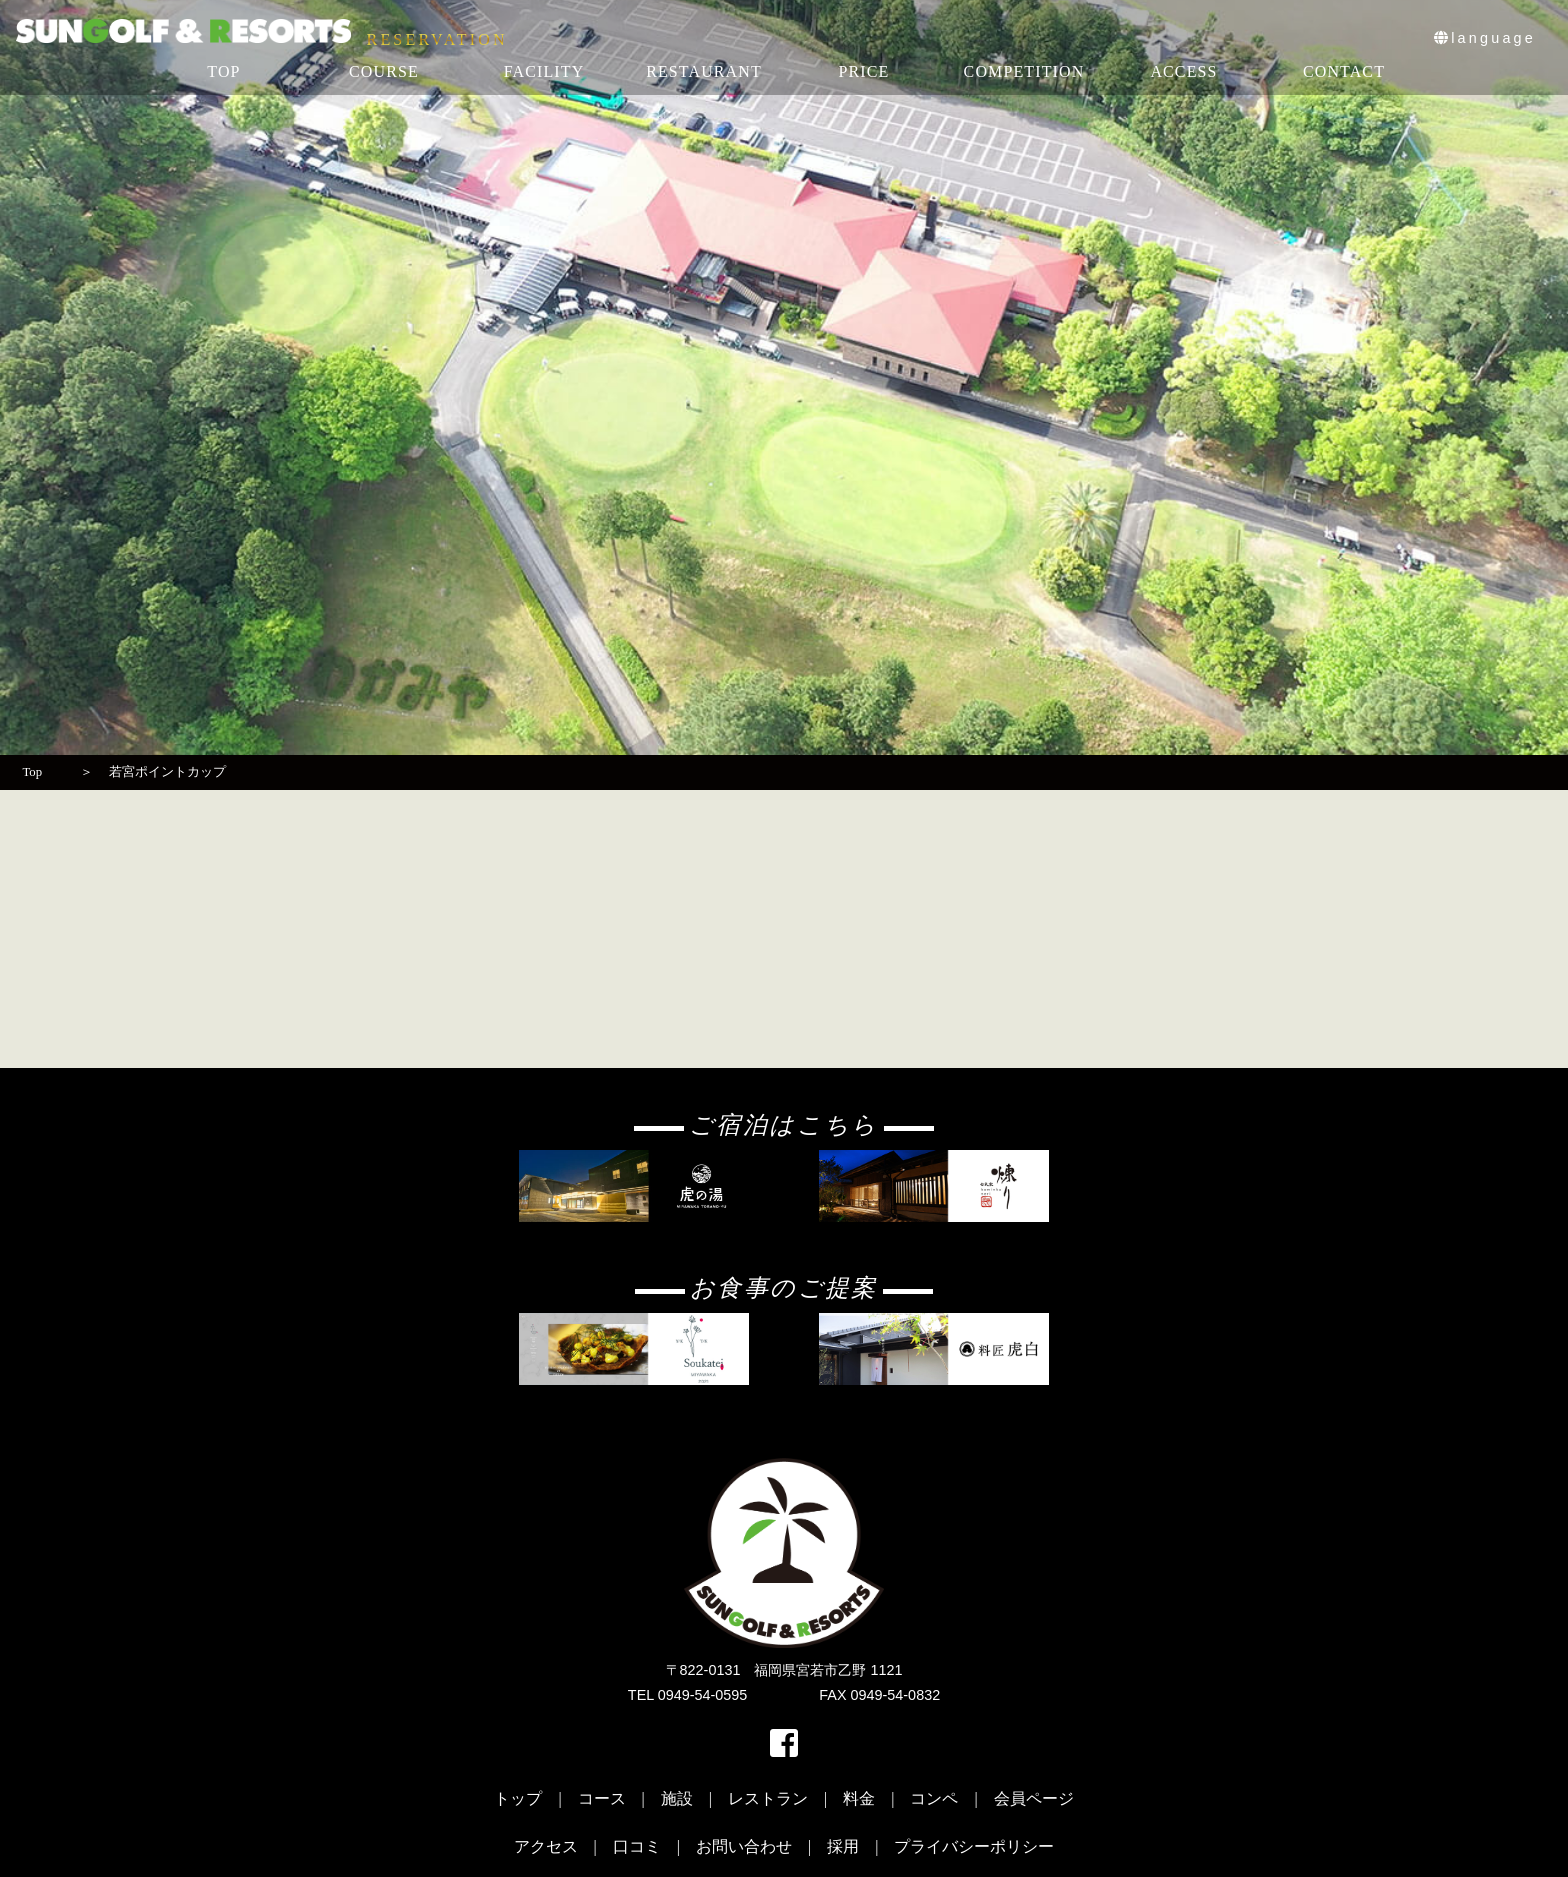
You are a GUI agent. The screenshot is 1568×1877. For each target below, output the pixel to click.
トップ (518, 1798)
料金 (859, 1798)
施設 (677, 1798)
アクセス (546, 1846)
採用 (843, 1846)
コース (602, 1798)
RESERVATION (437, 40)
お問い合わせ (744, 1846)
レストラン (768, 1798)
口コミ (637, 1846)
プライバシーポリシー (974, 1846)
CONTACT (1344, 71)
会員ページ (1034, 1798)
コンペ (934, 1798)
